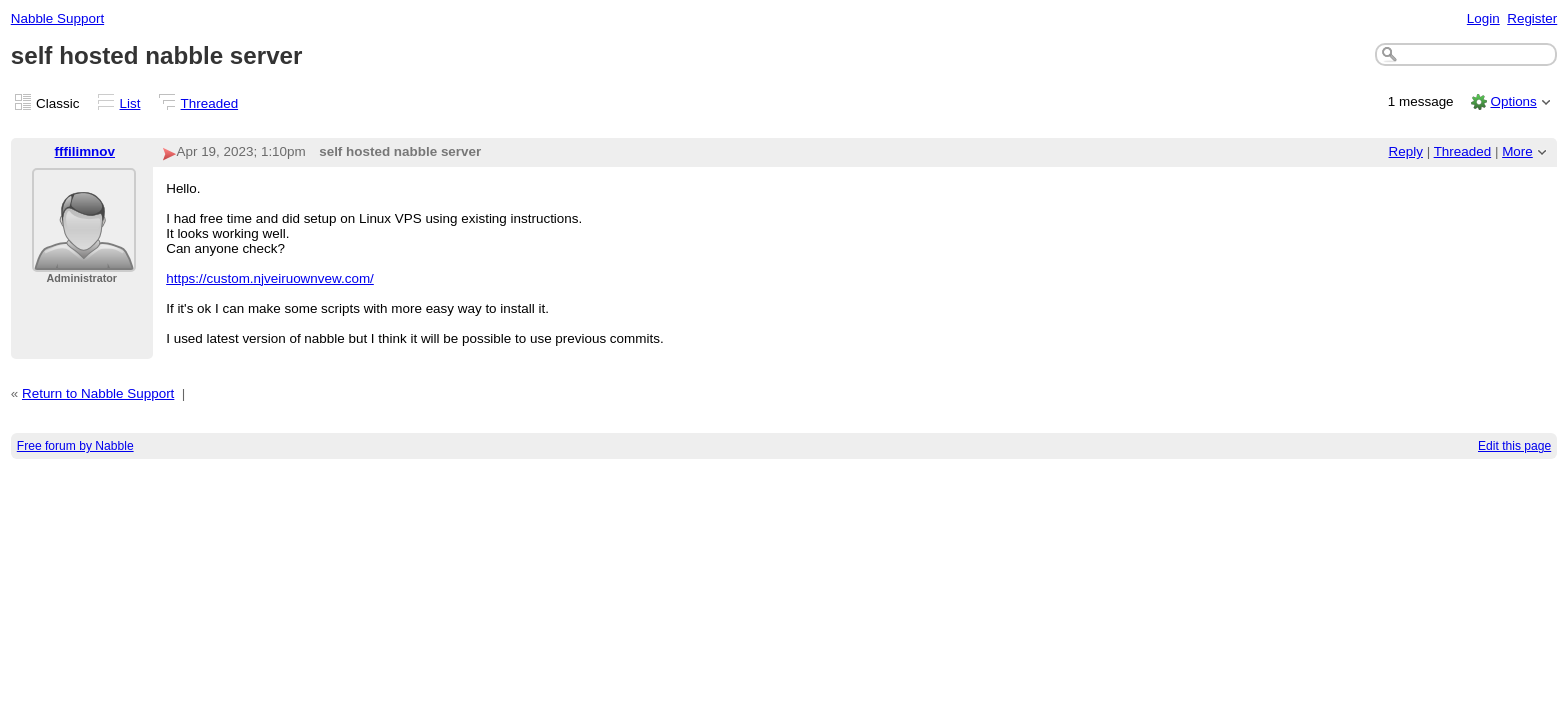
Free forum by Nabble (75, 446)
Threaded (210, 103)
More (1517, 151)
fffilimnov (85, 151)
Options (1513, 101)
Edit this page (1514, 446)
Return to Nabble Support (98, 393)
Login (1483, 18)
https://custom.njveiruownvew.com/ (270, 278)
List (130, 103)
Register (1532, 18)
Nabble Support (57, 18)
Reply (1406, 151)
